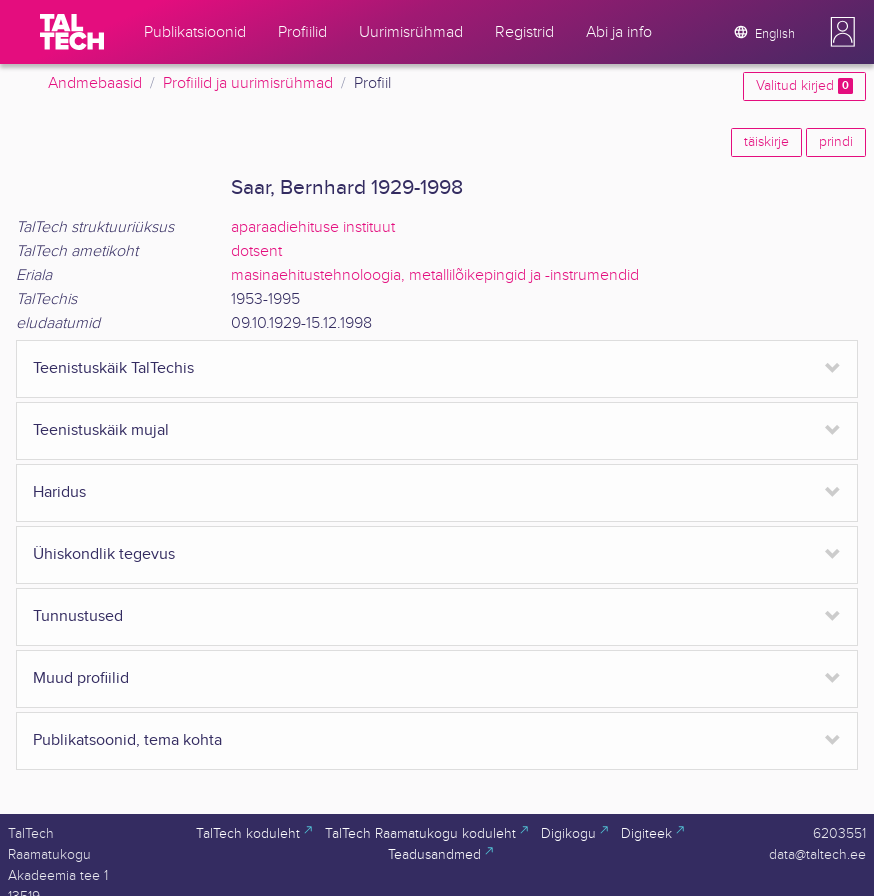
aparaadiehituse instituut (313, 227)
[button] (843, 32)
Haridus (59, 492)
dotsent (256, 251)
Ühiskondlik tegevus (104, 554)
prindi (836, 142)
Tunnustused (78, 616)
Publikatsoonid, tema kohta (127, 740)
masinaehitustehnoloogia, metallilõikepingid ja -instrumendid (435, 275)
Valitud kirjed (804, 86)
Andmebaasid (95, 83)
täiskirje (766, 142)
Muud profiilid (81, 678)
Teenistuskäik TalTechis (113, 368)
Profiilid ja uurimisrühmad (248, 83)
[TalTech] (72, 32)
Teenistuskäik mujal (101, 430)
